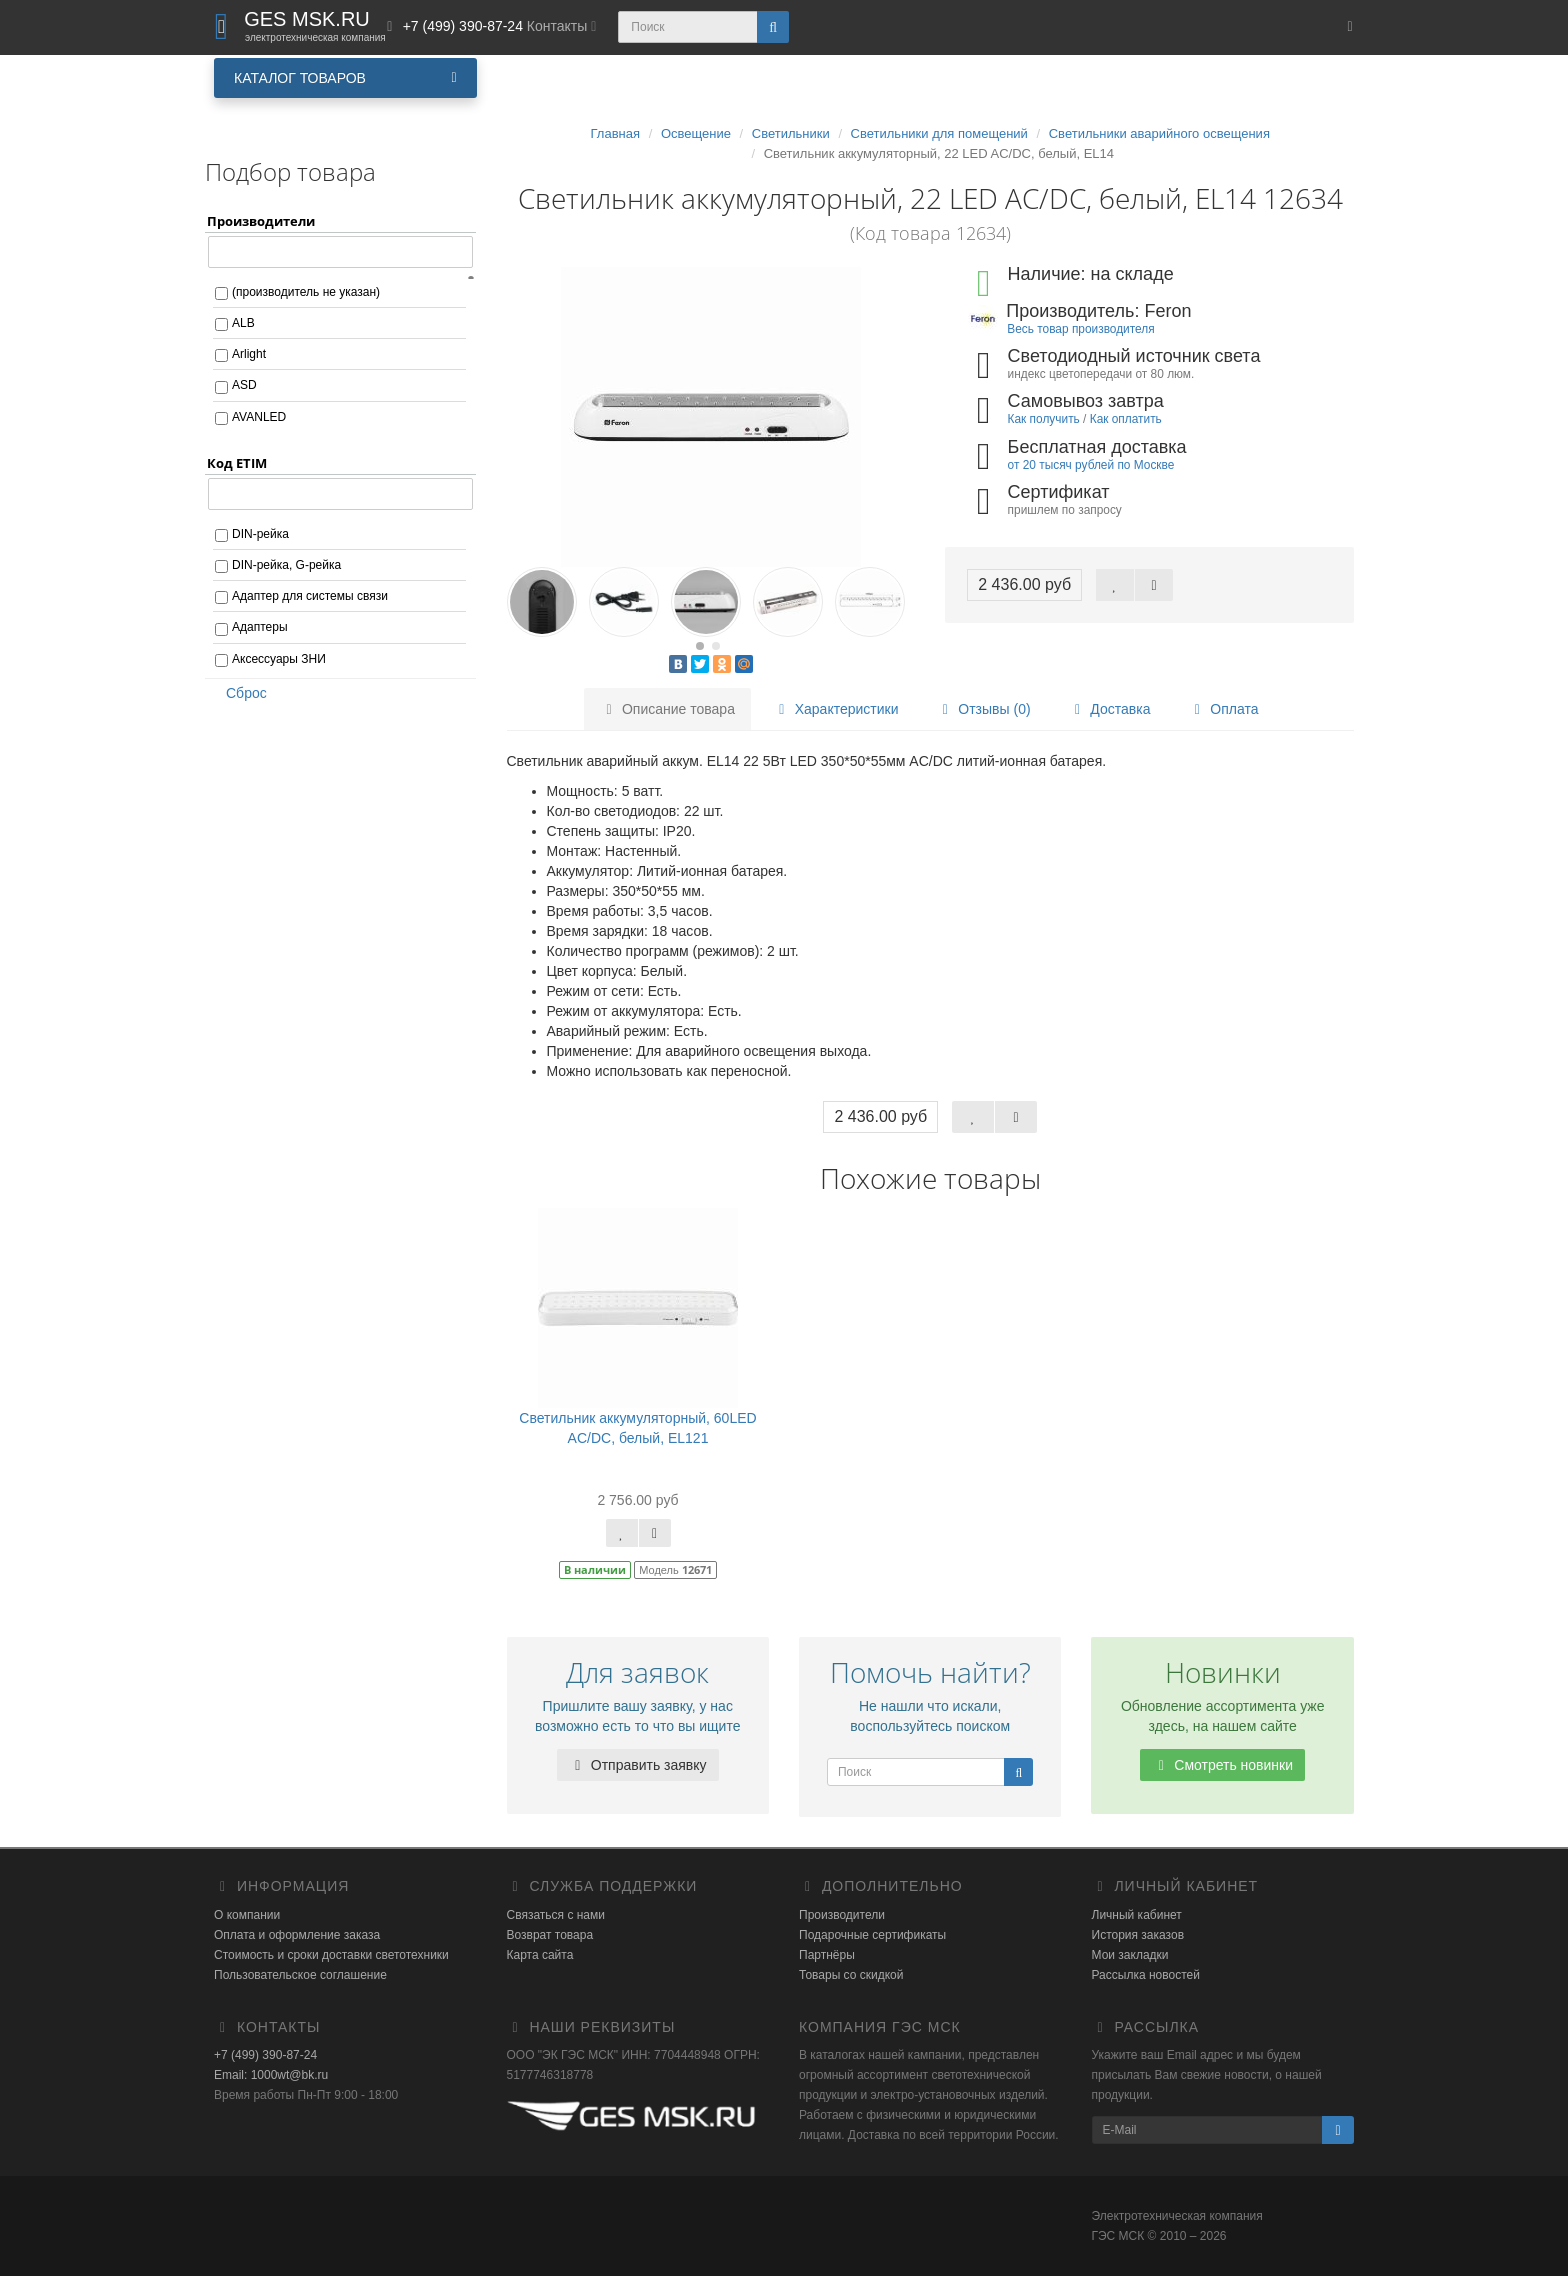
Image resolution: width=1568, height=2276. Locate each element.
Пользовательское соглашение (300, 1975)
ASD (244, 385)
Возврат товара (550, 1935)
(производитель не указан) (306, 292)
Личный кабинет (1137, 1915)
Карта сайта (540, 1955)
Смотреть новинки (1222, 1765)
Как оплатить (1126, 419)
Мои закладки (1130, 1955)
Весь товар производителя (1080, 329)
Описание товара (667, 709)
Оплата (1223, 709)
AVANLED (259, 417)
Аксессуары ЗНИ (279, 659)
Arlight (249, 354)
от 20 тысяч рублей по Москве (1091, 465)
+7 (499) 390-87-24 (265, 2055)
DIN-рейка (260, 534)
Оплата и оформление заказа (297, 1935)
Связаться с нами (556, 1915)
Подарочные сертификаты (872, 1935)
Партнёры (827, 1955)
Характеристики (836, 709)
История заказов (1138, 1935)
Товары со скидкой (851, 1975)
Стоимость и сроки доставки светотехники (331, 1955)
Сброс (240, 693)
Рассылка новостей (1146, 1975)
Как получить (1044, 419)
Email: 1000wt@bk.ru (271, 2075)
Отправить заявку (638, 1765)
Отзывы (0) (983, 709)
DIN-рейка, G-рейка (286, 565)
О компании (247, 1915)
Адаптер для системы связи (310, 596)
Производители (842, 1915)
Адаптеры (260, 627)
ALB (243, 323)
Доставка (1109, 709)
